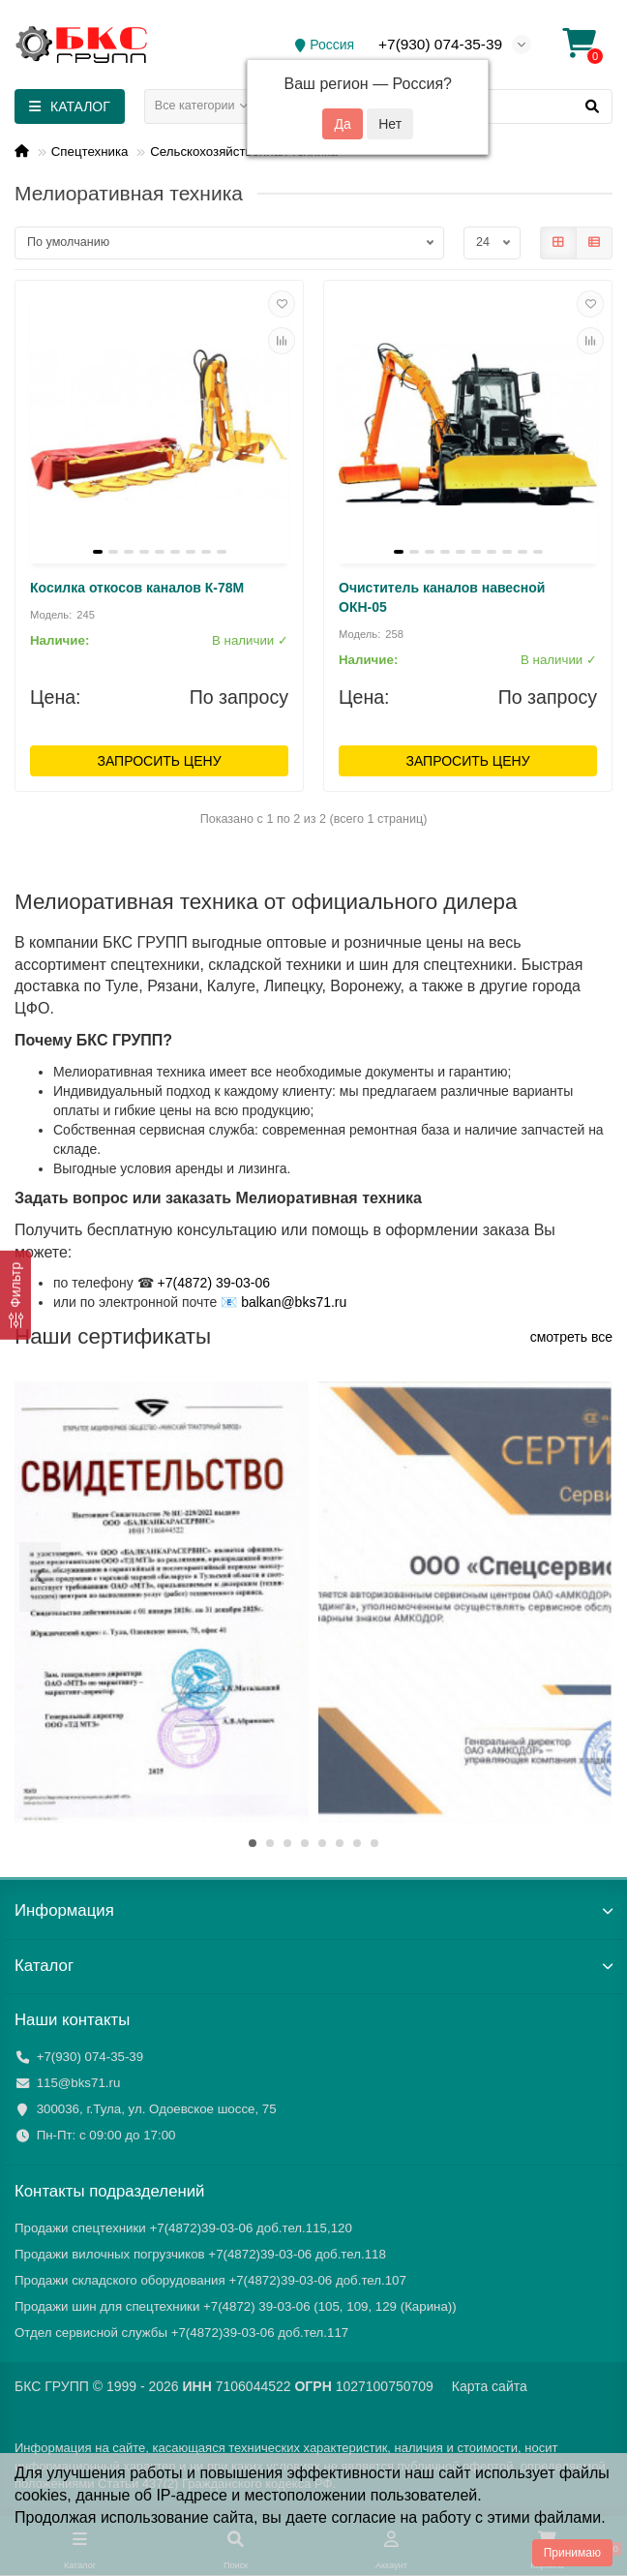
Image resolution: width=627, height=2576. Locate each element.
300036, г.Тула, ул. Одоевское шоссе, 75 (157, 2109)
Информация (313, 1910)
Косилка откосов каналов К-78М (137, 587)
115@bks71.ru (79, 2083)
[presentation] (40, 1577)
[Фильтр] (15, 1294)
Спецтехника (90, 151)
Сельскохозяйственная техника (244, 151)
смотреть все (571, 1337)
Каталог (313, 1965)
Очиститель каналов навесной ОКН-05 (442, 597)
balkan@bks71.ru (293, 1302)
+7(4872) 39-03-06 (214, 1282)
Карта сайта (489, 2386)
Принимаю (572, 2553)
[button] (252, 1843)
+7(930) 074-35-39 (440, 44)
